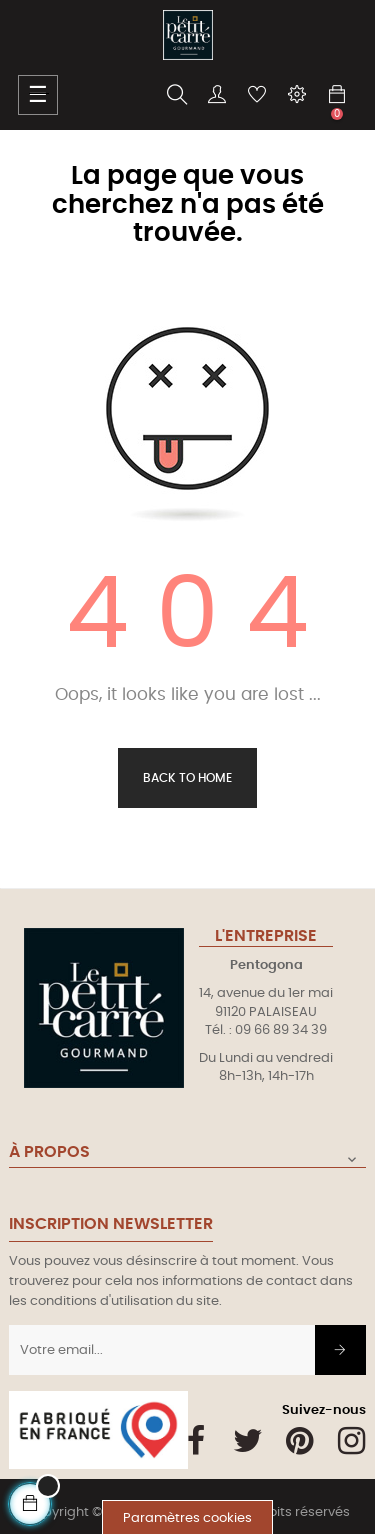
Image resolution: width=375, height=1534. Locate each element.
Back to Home (187, 778)
